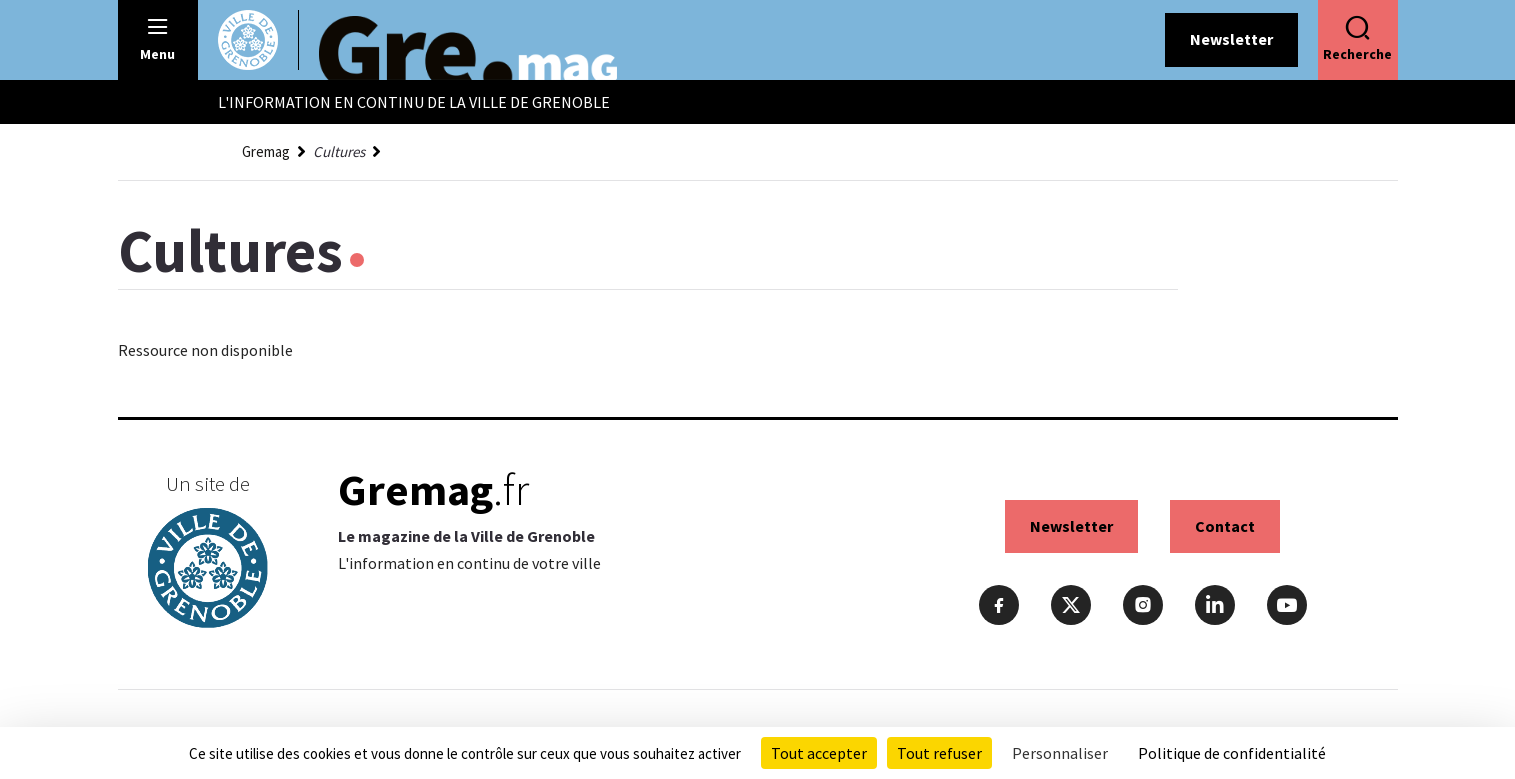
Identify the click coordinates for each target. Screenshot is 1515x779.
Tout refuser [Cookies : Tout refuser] (939, 753)
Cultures (339, 151)
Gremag (266, 151)
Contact (1225, 526)
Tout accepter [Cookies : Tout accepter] (819, 753)
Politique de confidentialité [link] (1232, 753)
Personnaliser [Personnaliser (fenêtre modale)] (1060, 753)
